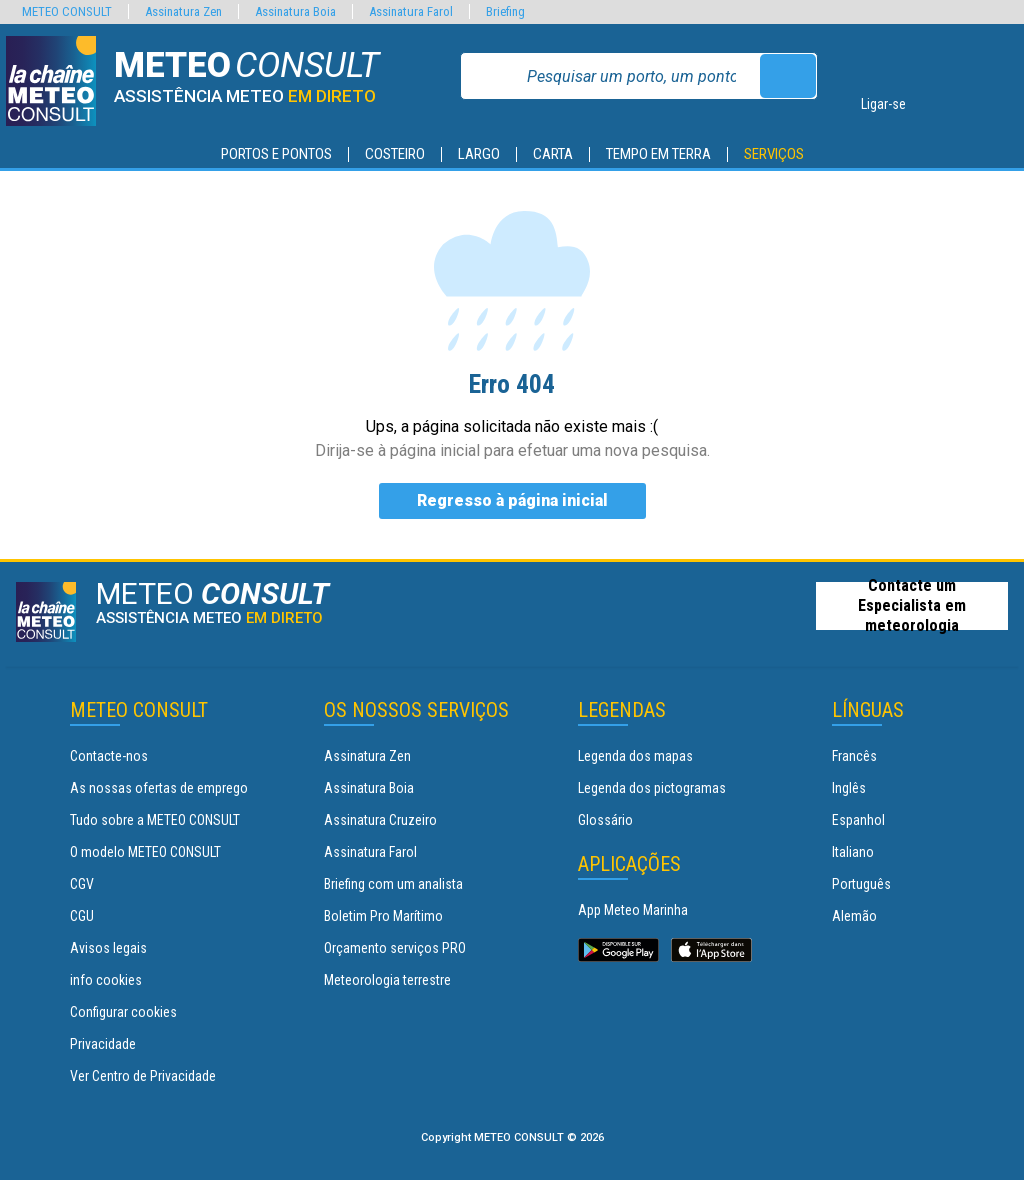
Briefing (505, 11)
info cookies (106, 980)
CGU (82, 916)
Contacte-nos (109, 756)
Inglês (849, 788)
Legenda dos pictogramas (652, 788)
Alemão (854, 916)
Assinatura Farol (370, 852)
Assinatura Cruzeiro (380, 820)
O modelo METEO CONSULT (145, 852)
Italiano (853, 852)
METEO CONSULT (67, 11)
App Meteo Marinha (633, 910)
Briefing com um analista (393, 884)
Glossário (605, 820)
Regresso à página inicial (512, 500)
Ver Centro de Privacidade (143, 1076)
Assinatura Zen (367, 756)
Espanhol (858, 820)
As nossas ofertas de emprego (159, 788)
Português (861, 884)
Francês (854, 756)
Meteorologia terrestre (387, 980)
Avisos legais (108, 948)
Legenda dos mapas (635, 756)
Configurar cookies (123, 1012)
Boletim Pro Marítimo (383, 916)
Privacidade (103, 1044)
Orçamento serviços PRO (395, 948)
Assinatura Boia (369, 788)
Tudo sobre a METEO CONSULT (155, 820)
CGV (82, 884)
